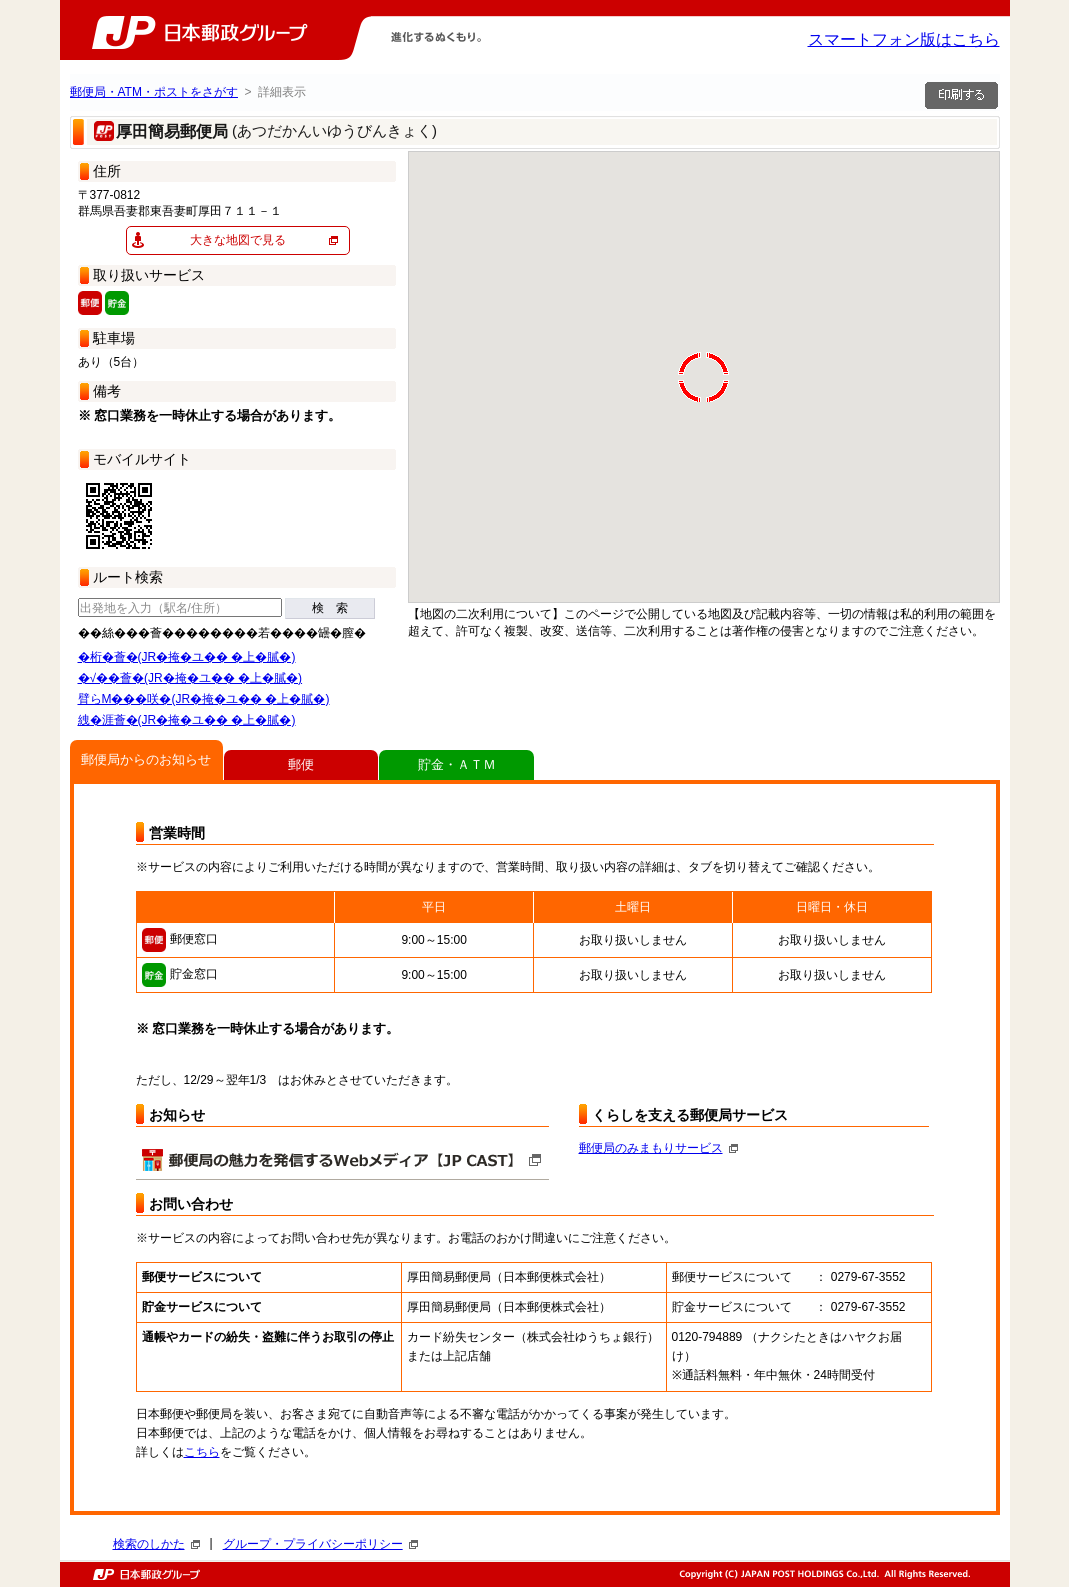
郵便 (301, 764)
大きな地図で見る (238, 240)
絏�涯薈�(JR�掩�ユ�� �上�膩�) (187, 720)
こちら (202, 1452)
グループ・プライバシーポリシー (320, 1544)
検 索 (330, 608)
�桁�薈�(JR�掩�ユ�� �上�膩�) (187, 657)
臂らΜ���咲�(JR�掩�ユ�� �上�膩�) (204, 699)
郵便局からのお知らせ (146, 759)
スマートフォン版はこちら (904, 39)
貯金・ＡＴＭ (457, 764)
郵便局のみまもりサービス (658, 1148)
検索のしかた (156, 1544)
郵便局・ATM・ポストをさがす (154, 92)
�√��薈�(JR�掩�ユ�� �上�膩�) (190, 678)
